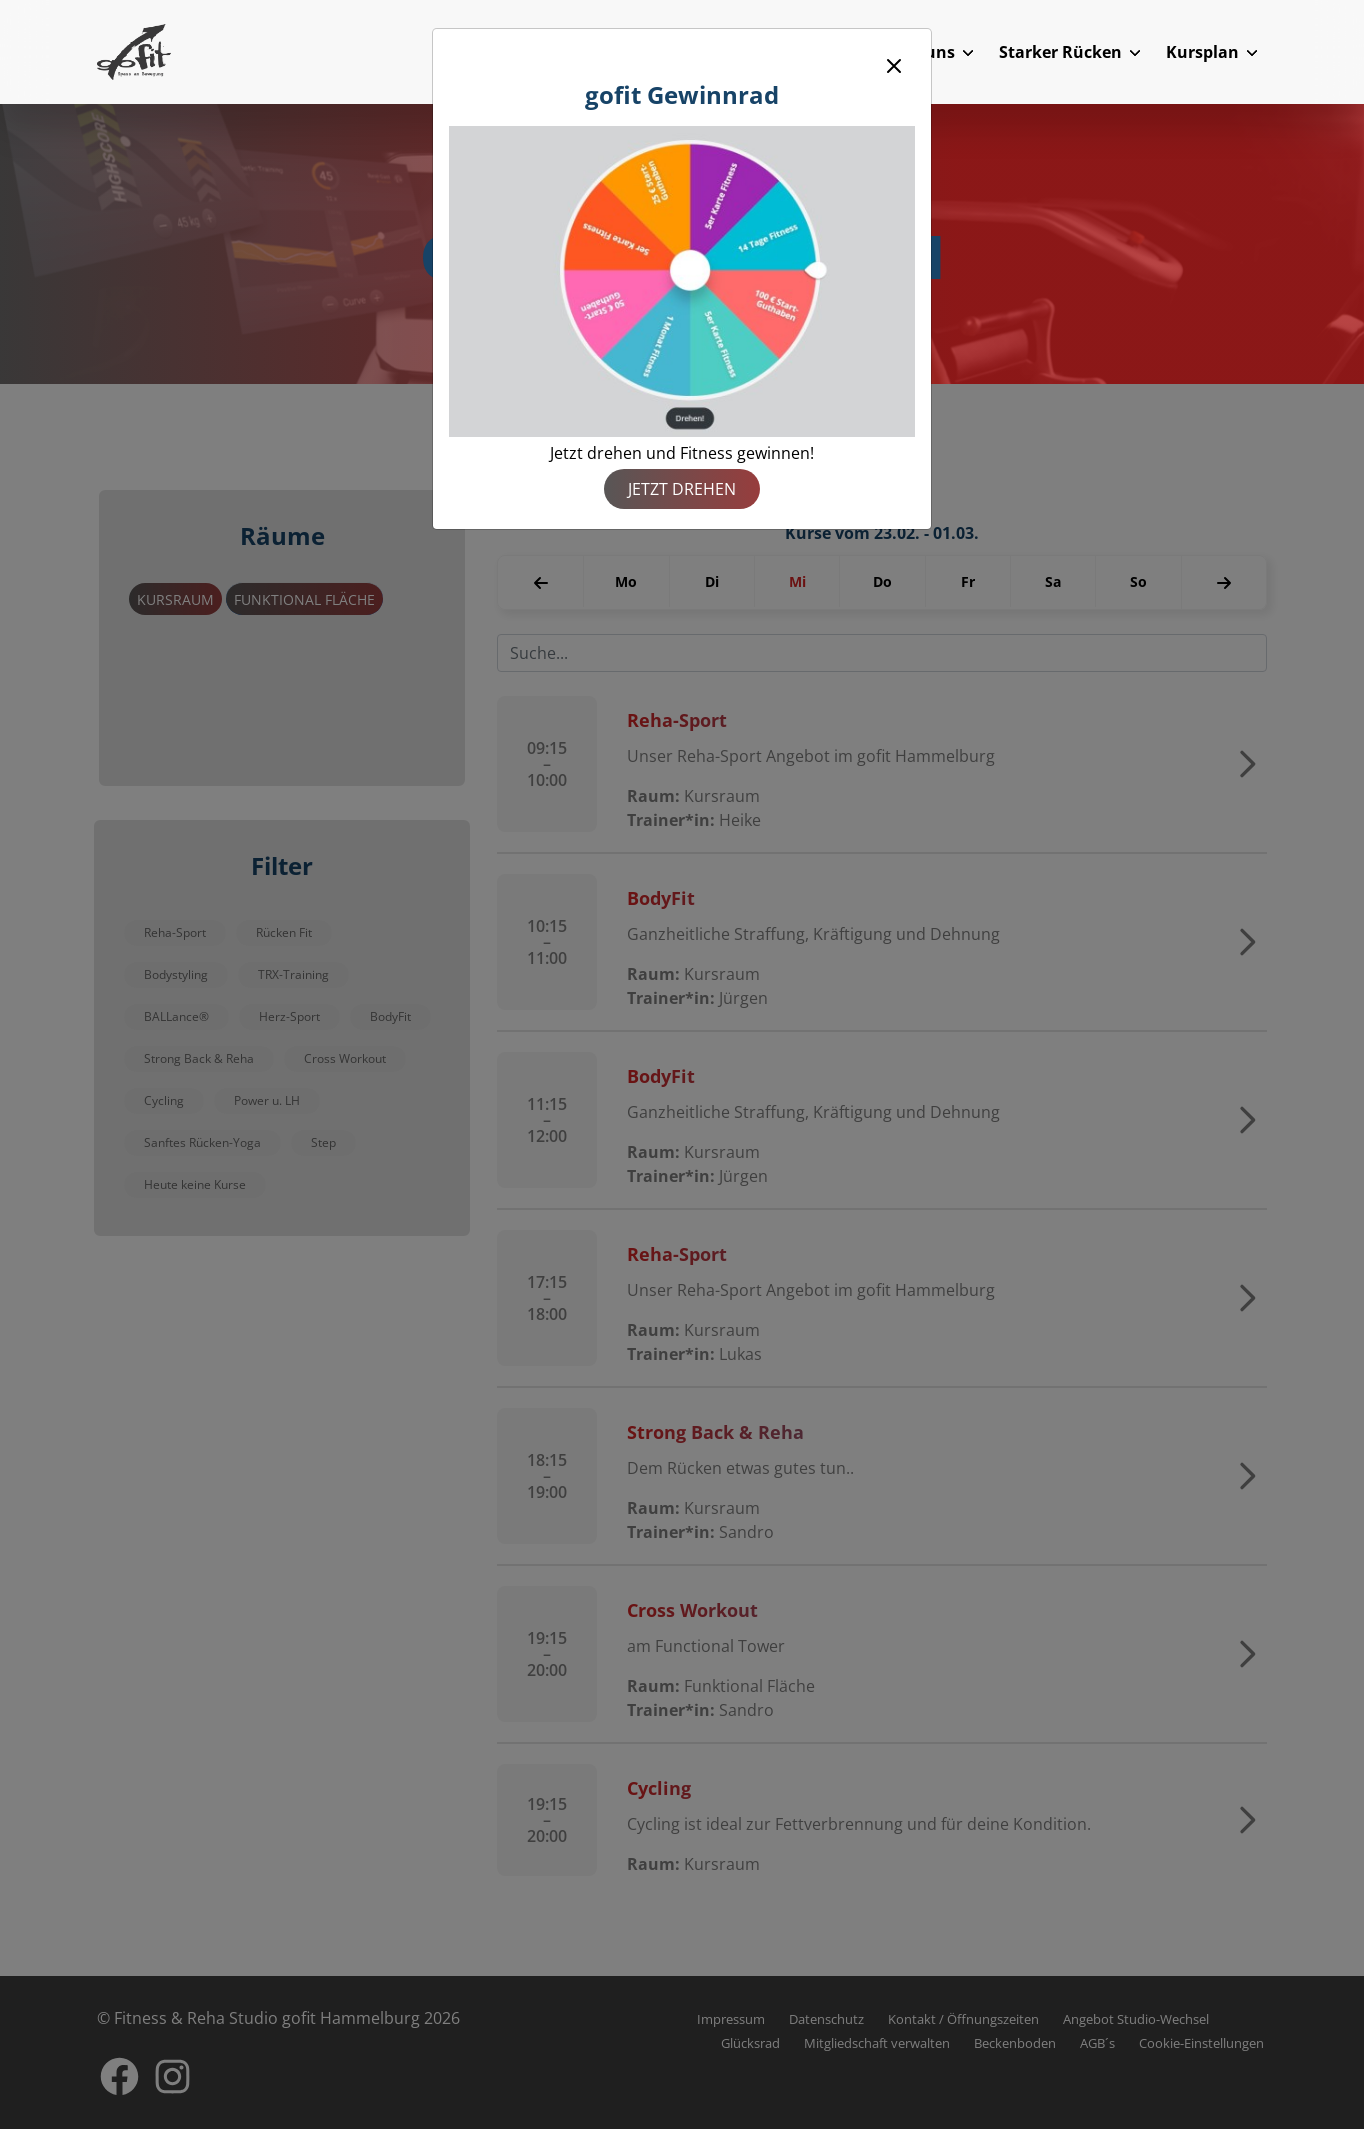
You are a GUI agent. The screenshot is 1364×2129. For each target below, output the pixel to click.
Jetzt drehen (682, 489)
